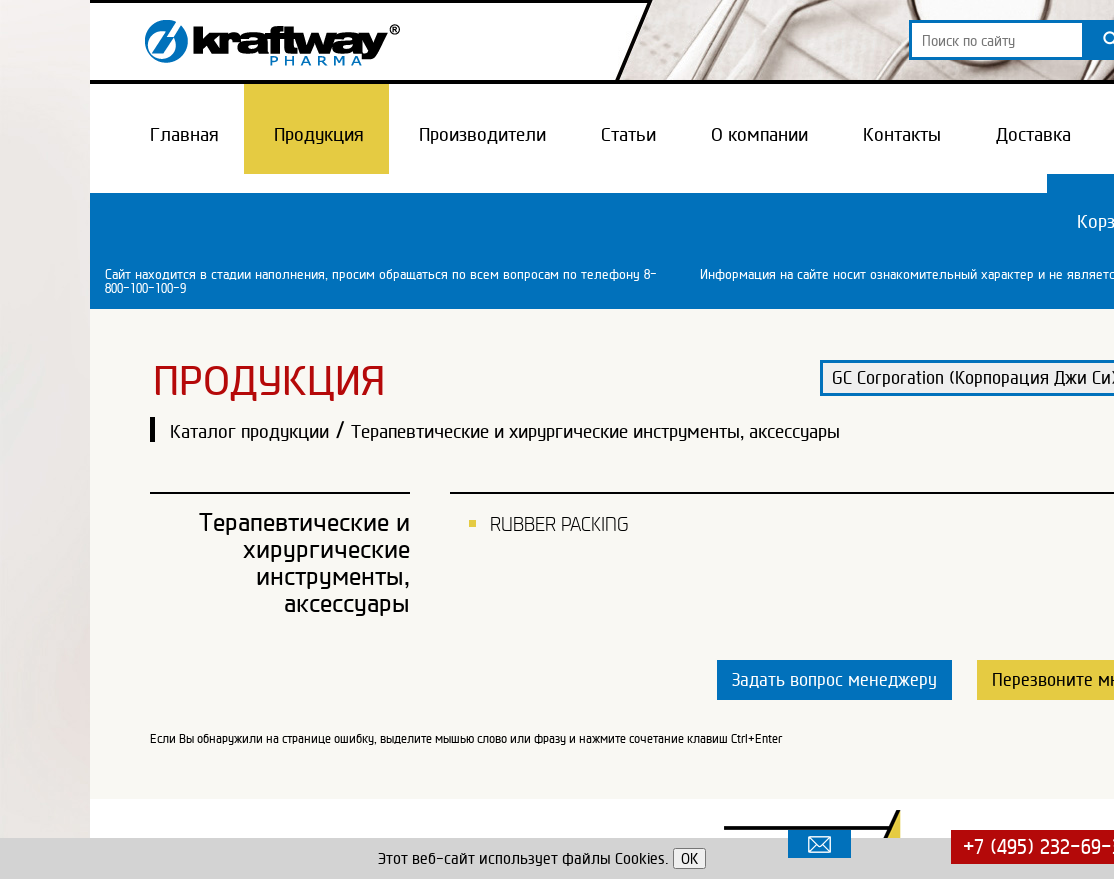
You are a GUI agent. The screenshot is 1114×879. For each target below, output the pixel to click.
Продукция (319, 134)
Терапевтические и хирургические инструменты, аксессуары (595, 431)
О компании (759, 134)
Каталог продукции (249, 431)
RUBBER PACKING (559, 524)
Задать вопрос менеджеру (834, 679)
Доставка (1033, 134)
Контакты (902, 134)
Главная (184, 134)
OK (689, 858)
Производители (482, 134)
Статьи (628, 134)
